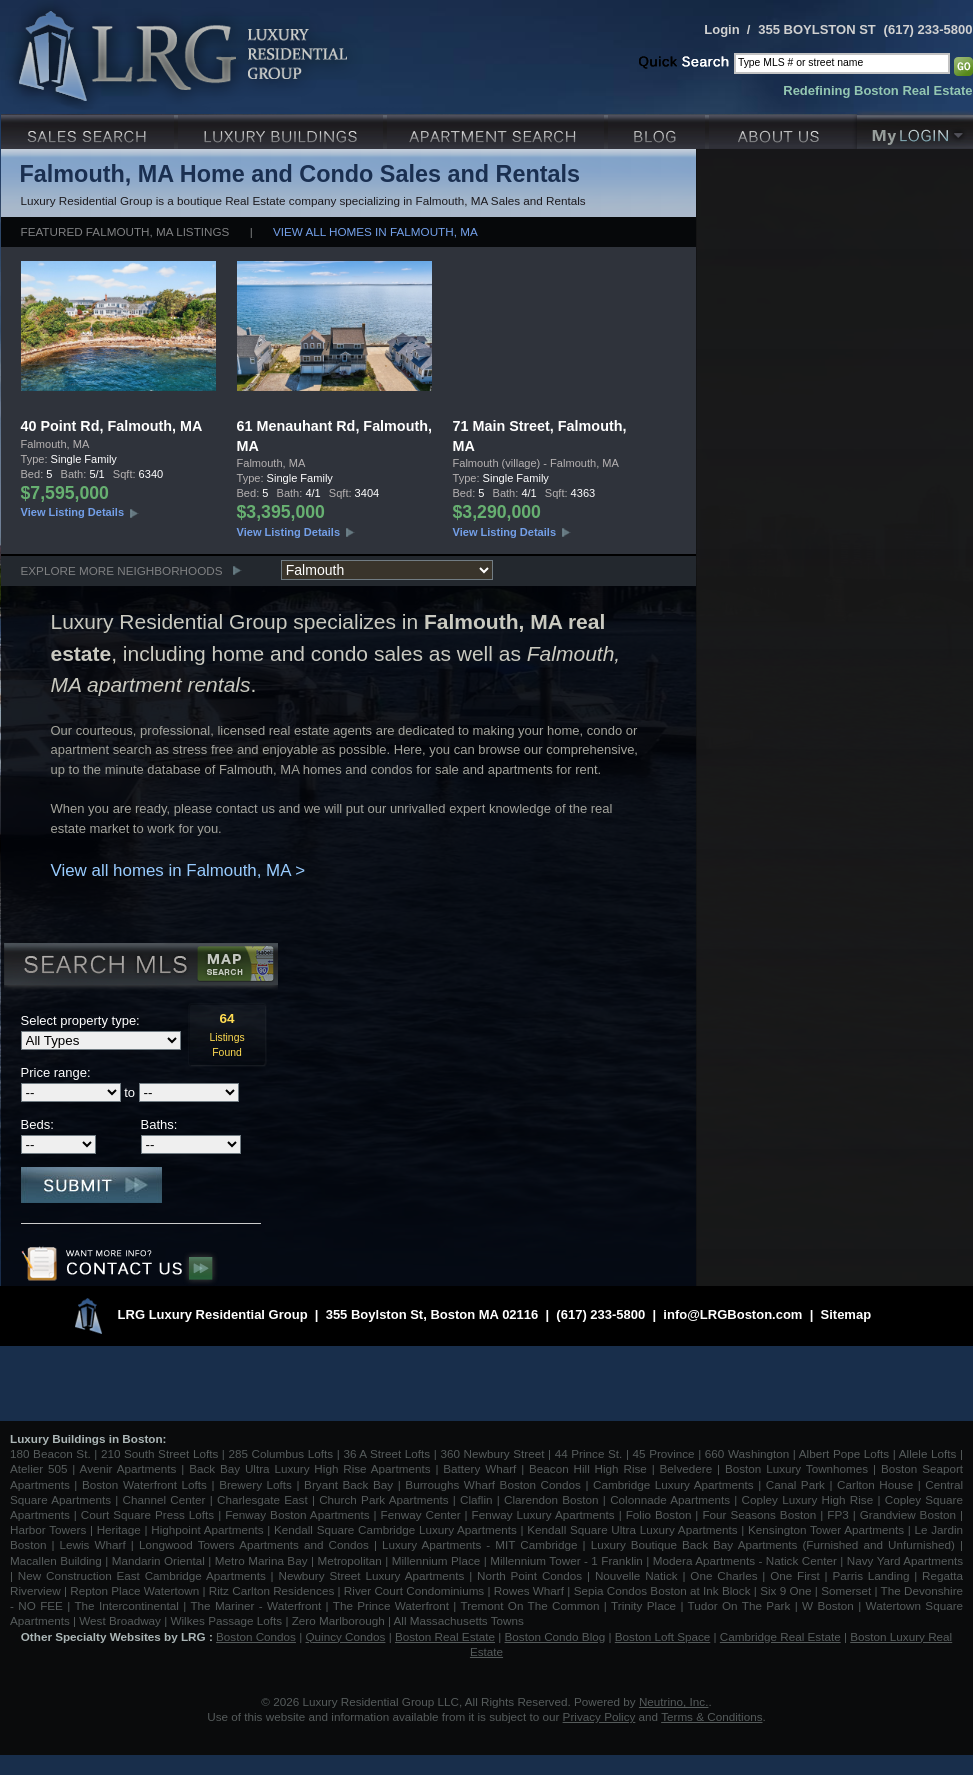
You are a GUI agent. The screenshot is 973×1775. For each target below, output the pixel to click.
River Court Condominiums (414, 1590)
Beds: (37, 1124)
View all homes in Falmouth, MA (375, 231)
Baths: (159, 1124)
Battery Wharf (479, 1468)
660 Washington (747, 1453)
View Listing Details (73, 512)
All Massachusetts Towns (459, 1620)
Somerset (846, 1590)
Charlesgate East (262, 1499)
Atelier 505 (41, 1468)
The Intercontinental (126, 1605)
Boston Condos (256, 1636)
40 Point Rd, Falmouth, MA (112, 426)
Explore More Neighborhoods (122, 570)
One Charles (723, 1575)
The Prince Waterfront (391, 1605)
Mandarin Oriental (158, 1560)
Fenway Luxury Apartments (543, 1514)
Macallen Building (56, 1560)
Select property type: (80, 1020)
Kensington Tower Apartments (826, 1529)
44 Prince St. (589, 1453)
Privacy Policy (599, 1716)
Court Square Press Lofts (147, 1514)
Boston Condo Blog (555, 1636)
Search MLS (139, 967)
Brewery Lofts (255, 1484)
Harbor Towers (48, 1529)
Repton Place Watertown (134, 1590)
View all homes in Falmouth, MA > (178, 870)
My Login (915, 129)
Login (721, 29)
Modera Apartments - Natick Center (745, 1560)
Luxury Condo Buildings (282, 129)
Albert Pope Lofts (844, 1453)
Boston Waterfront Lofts (144, 1484)
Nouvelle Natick (636, 1575)
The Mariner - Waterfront (255, 1605)
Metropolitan (351, 1560)
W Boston (830, 1605)
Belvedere (686, 1468)
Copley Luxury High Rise (808, 1499)
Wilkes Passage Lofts (226, 1620)
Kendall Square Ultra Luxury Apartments (632, 1529)
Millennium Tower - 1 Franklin (566, 1560)
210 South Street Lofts (159, 1453)
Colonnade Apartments (670, 1499)
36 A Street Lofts (386, 1453)
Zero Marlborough (338, 1620)
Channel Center (164, 1499)
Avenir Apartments (128, 1468)
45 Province (664, 1453)
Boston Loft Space (663, 1636)
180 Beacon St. (50, 1453)
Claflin (478, 1499)
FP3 (839, 1514)
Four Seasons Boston (761, 1514)
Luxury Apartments (497, 129)
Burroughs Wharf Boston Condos (493, 1484)
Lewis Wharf (93, 1544)
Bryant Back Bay (348, 1484)
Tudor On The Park (739, 1605)
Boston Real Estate (445, 1636)
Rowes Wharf (529, 1590)
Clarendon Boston (551, 1499)
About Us (783, 129)
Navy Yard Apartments (905, 1560)
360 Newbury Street (492, 1453)
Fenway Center (421, 1514)
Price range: (56, 1072)
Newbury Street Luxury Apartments (371, 1575)
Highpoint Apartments (209, 1529)
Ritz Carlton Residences (271, 1590)
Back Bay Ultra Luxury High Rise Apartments (309, 1468)
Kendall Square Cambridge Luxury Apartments (397, 1529)
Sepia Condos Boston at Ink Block (662, 1590)
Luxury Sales (89, 129)
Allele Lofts (928, 1453)
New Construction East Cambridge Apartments (142, 1575)
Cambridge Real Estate (780, 1636)
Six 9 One (785, 1590)
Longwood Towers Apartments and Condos (254, 1544)
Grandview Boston (908, 1514)
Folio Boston (659, 1514)
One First (795, 1575)
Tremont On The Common (529, 1605)
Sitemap (846, 1314)
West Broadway (120, 1620)
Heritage (119, 1529)
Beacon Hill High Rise (588, 1468)
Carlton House (875, 1484)
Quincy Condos (346, 1636)
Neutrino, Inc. (674, 1701)
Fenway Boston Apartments (297, 1514)
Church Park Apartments (383, 1499)
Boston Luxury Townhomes (796, 1468)
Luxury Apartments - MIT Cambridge (479, 1544)
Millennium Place (436, 1560)
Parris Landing (870, 1575)
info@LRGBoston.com (732, 1314)
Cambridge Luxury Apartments (673, 1484)
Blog (658, 129)
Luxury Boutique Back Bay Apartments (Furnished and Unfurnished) (773, 1544)
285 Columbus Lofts (280, 1453)
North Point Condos (529, 1575)
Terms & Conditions (711, 1716)
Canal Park (795, 1484)
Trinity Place (645, 1605)
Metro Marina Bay (261, 1560)
